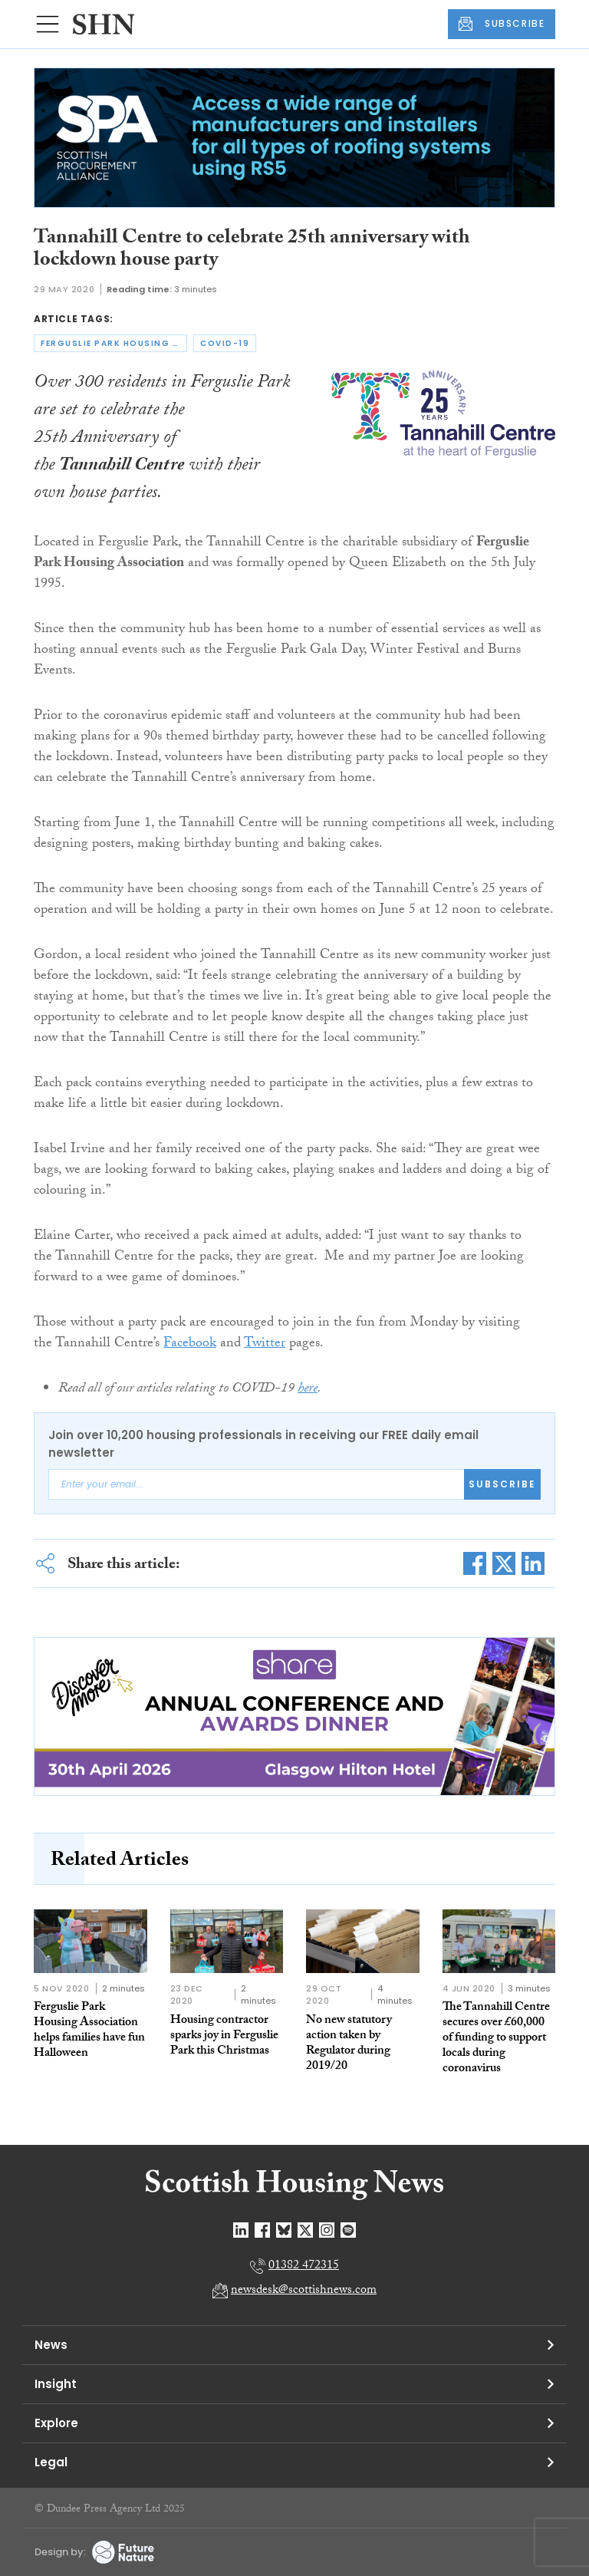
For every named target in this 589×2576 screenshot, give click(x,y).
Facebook (189, 1344)
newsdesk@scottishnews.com (304, 2291)
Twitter (264, 1344)
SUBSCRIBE (502, 24)
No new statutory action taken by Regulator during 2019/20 (349, 2044)
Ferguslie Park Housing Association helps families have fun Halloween (89, 2031)
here (308, 1390)
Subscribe (502, 1484)
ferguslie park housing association (114, 343)
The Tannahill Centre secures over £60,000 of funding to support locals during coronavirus (496, 2039)
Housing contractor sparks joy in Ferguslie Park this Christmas (224, 2036)
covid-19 (224, 343)
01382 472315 (303, 2266)
